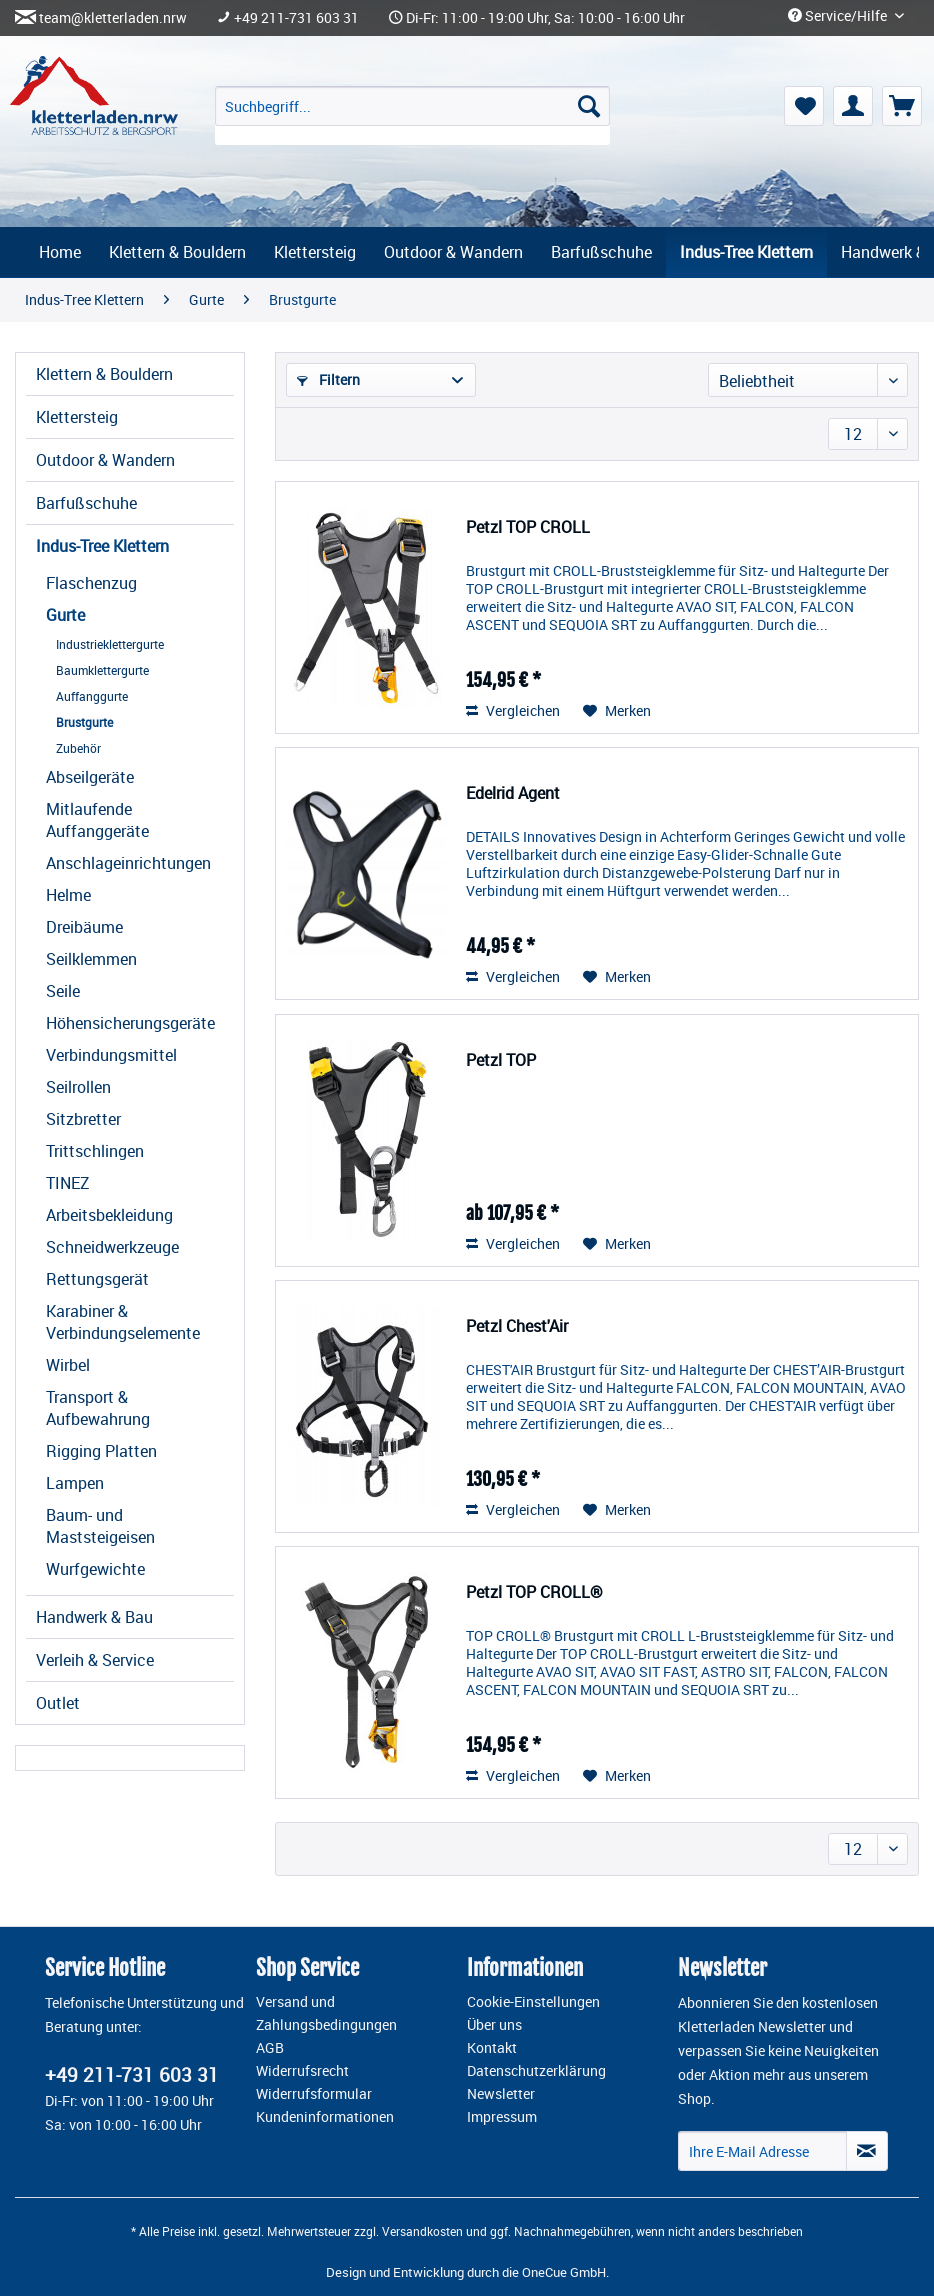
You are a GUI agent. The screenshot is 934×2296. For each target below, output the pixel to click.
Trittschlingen (95, 1151)
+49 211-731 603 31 (296, 18)
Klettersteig (77, 417)
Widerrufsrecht (302, 2071)
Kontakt (492, 2048)
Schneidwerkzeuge (112, 1247)
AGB (270, 2048)
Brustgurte (84, 722)
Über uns (494, 2025)
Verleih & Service (95, 1660)
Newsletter (501, 2094)
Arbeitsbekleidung (109, 1215)
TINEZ (68, 1183)
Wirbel (68, 1365)
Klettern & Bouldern (104, 374)
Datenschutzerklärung (536, 2071)
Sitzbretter (83, 1119)
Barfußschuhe (86, 503)
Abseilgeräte (90, 777)
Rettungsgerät (97, 1279)
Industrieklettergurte (110, 644)
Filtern (328, 379)
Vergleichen (513, 710)
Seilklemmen (91, 959)
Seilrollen (78, 1087)
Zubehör (78, 748)
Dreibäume (84, 927)
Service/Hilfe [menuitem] (839, 16)
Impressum (502, 2117)
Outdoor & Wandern (105, 460)
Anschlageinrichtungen (128, 863)
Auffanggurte (92, 696)
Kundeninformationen (325, 2117)
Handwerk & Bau (94, 1617)
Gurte (65, 615)
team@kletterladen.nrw (113, 18)
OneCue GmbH (564, 2272)
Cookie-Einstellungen (533, 2002)
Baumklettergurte (102, 670)
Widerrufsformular (314, 2094)
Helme (68, 895)
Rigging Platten (101, 1451)
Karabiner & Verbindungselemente (123, 1322)
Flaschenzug (91, 583)
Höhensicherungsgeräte (130, 1023)
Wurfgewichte (95, 1569)
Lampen (75, 1483)
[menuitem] (413, 115)
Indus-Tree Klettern (102, 546)
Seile (63, 991)
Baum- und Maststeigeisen (100, 1526)
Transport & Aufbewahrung (98, 1408)
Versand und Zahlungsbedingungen (326, 2013)
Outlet (58, 1703)
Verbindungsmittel (111, 1055)
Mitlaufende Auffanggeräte (97, 820)
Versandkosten (422, 2231)
